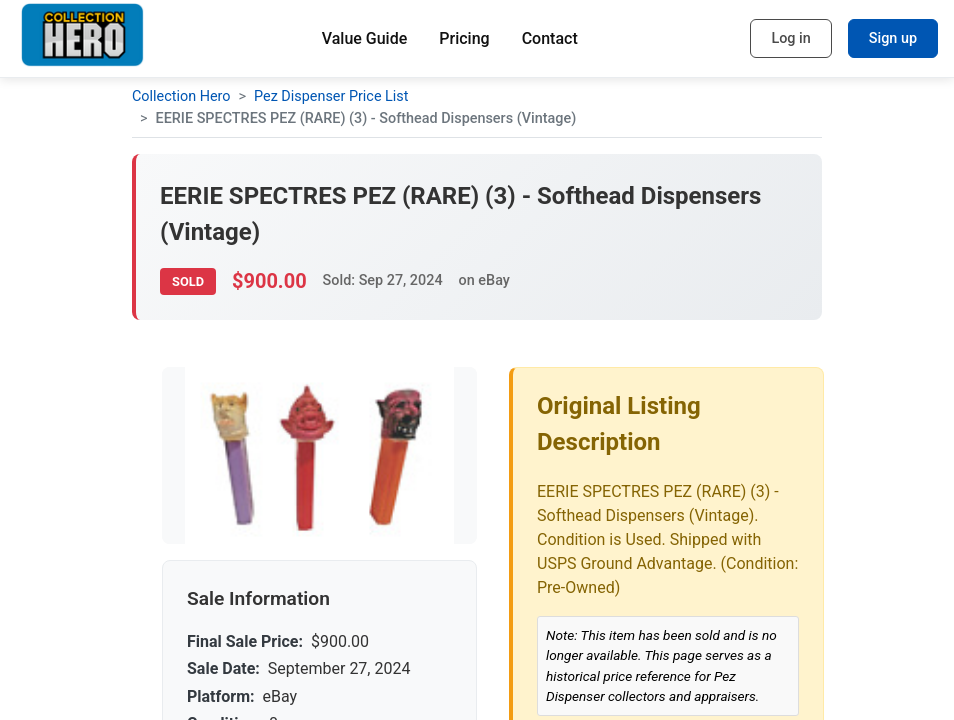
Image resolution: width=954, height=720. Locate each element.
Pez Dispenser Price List (331, 96)
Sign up (893, 38)
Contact (550, 38)
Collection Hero (181, 96)
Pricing (464, 38)
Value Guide (365, 38)
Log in (790, 38)
